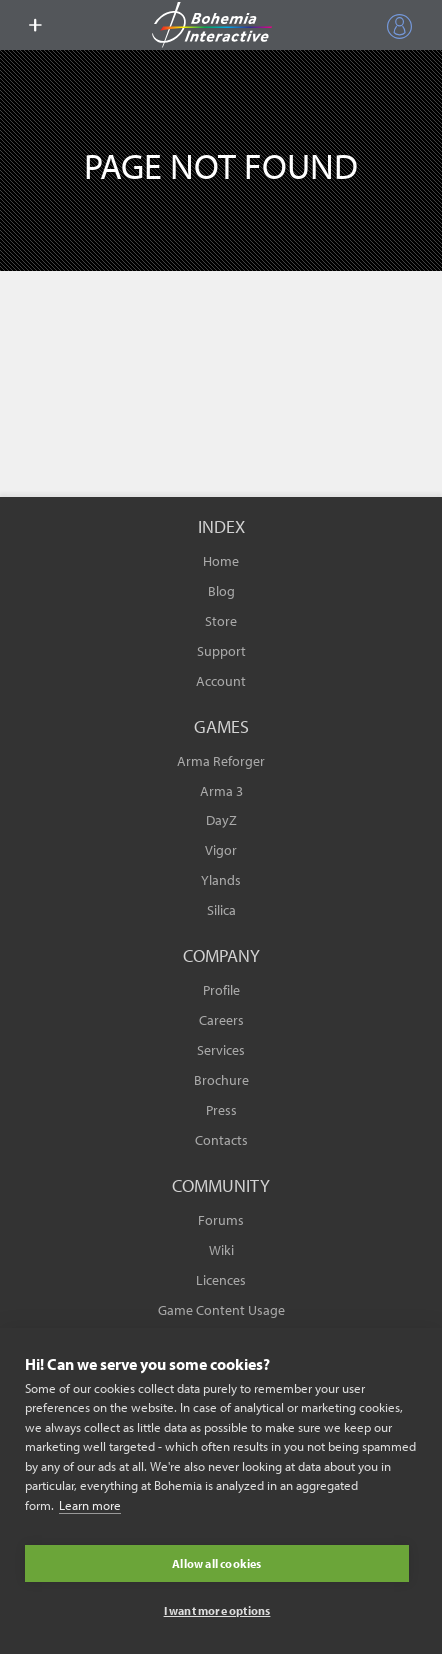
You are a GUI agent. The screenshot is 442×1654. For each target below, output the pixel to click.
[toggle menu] (35, 25)
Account (221, 681)
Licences (221, 1280)
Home (221, 561)
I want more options (217, 1610)
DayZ (221, 820)
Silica (221, 910)
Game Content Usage (221, 1310)
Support (221, 651)
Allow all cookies (216, 1563)
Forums (221, 1220)
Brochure (221, 1080)
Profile (221, 990)
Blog (221, 591)
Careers (221, 1020)
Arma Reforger (221, 761)
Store (221, 621)
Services (221, 1050)
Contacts (221, 1140)
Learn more (90, 1505)
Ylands (221, 880)
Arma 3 (221, 791)
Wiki (221, 1250)
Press (221, 1110)
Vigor (221, 850)
